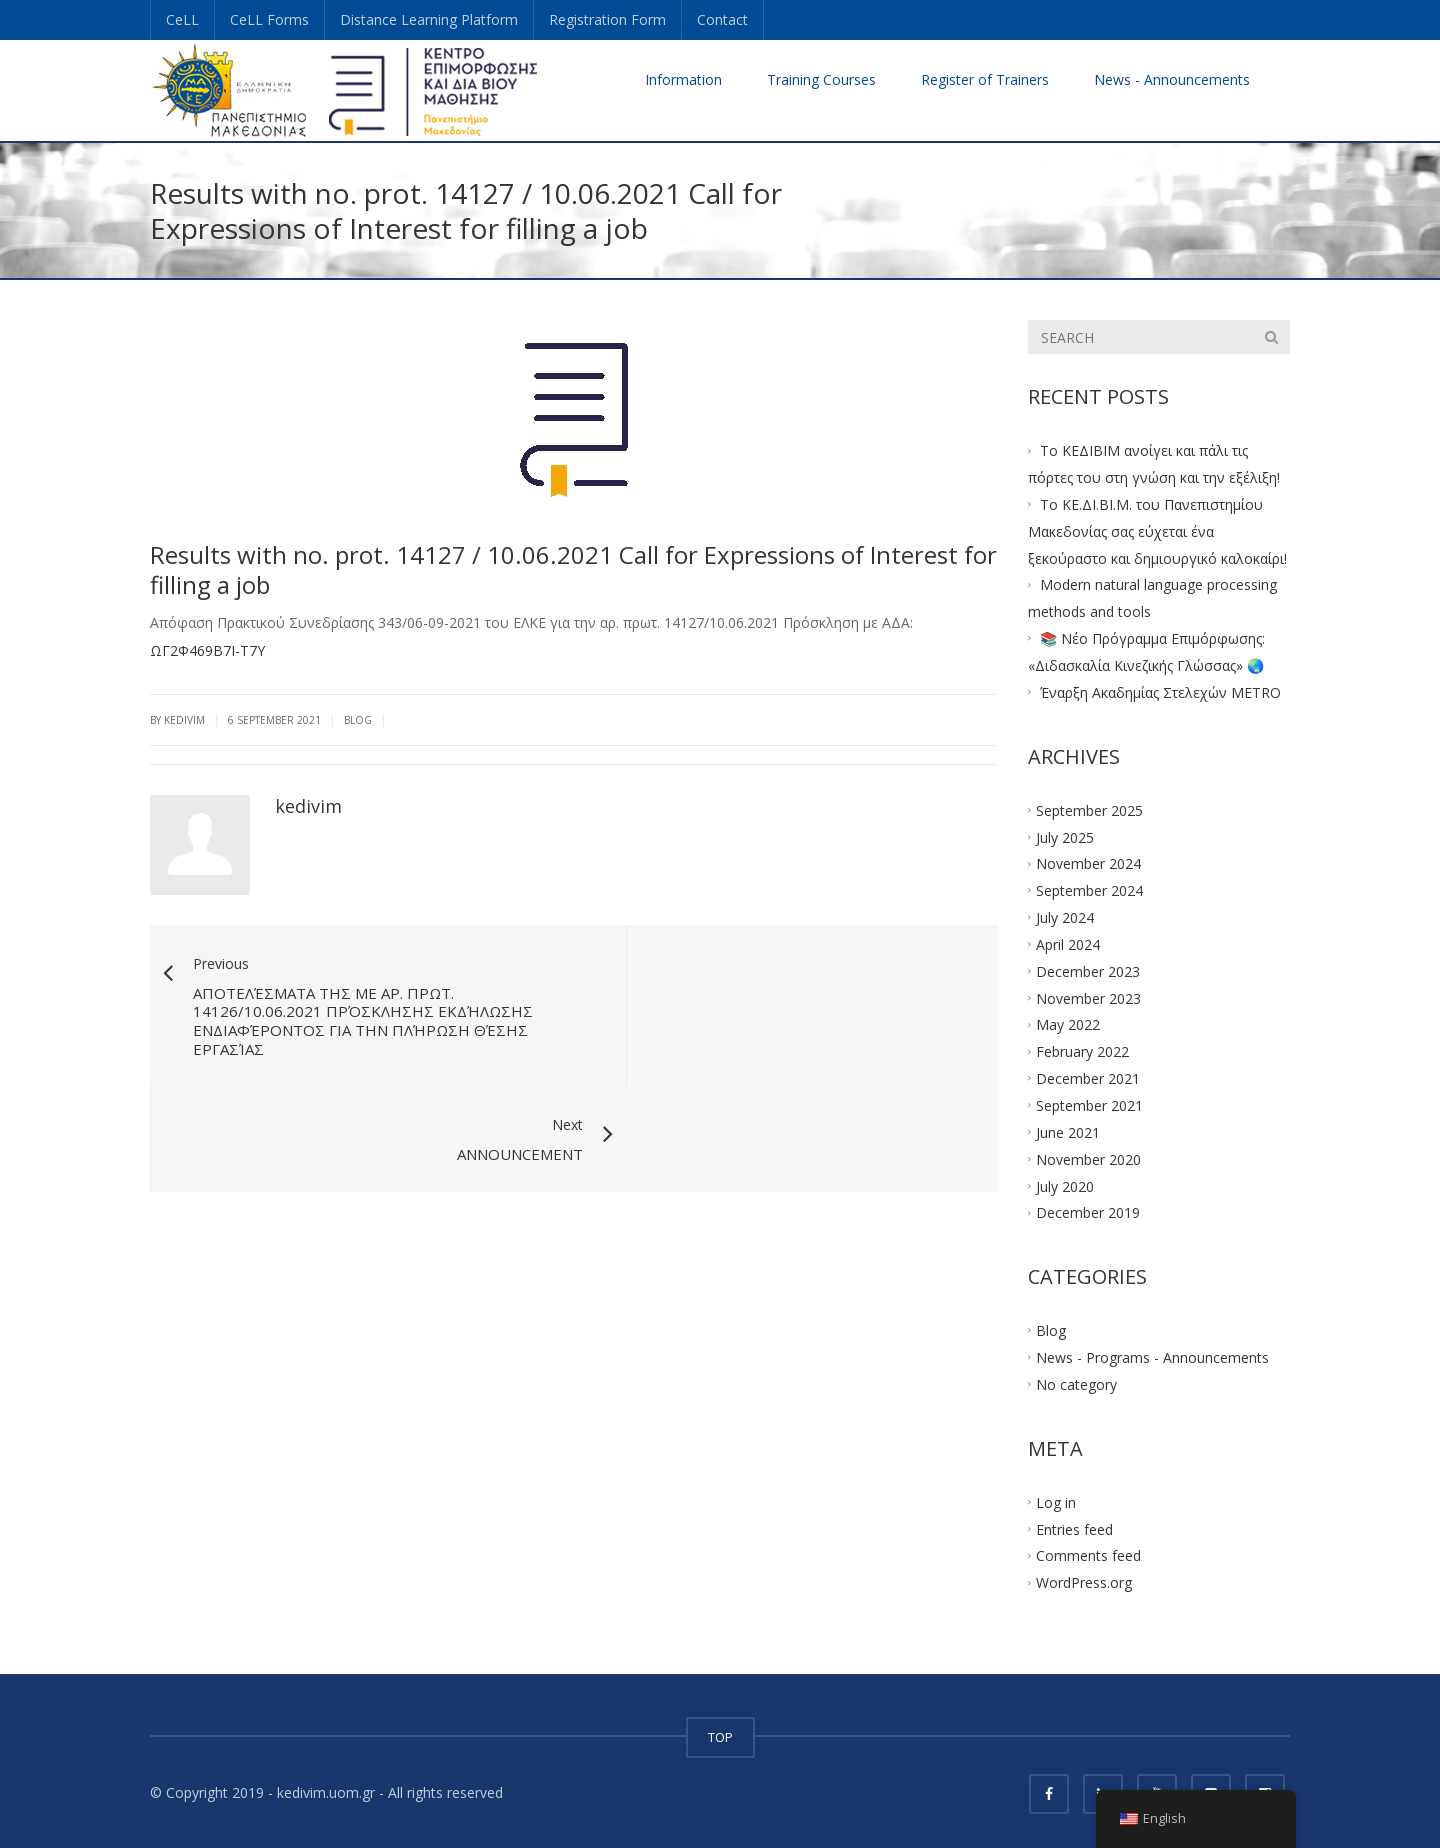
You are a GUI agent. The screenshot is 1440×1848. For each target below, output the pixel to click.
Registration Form (607, 19)
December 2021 (1088, 1078)
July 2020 (1065, 1185)
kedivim (308, 806)
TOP (720, 1737)
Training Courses (821, 79)
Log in (1056, 1501)
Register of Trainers (985, 79)
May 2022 (1068, 1024)
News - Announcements (1172, 79)
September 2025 (1089, 809)
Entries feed (1074, 1528)
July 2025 (1065, 836)
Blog (358, 720)
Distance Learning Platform (429, 19)
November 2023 (1088, 997)
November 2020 (1088, 1158)
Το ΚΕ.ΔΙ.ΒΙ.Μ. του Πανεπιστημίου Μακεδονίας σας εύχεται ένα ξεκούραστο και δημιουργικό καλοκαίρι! (1157, 531)
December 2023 (1088, 970)
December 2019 (1088, 1212)
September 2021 (1089, 1105)
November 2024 (1088, 863)
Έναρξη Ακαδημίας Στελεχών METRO (1160, 692)
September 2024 (1089, 890)
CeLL (182, 19)
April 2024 (1068, 944)
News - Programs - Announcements (1152, 1357)
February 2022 (1082, 1051)
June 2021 (1068, 1131)
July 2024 (1065, 917)
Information (683, 79)
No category (1076, 1384)
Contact (722, 19)
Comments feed (1088, 1555)
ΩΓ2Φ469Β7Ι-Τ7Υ (207, 650)
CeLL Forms (269, 19)
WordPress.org (1084, 1582)
